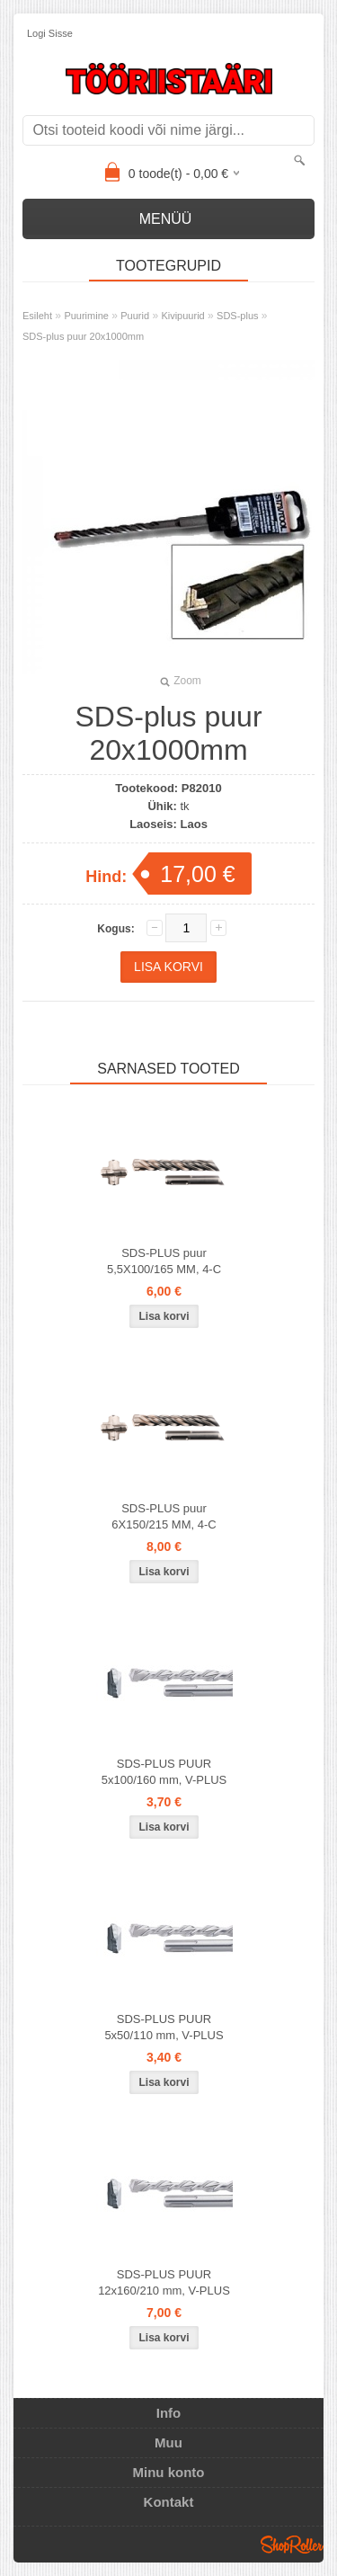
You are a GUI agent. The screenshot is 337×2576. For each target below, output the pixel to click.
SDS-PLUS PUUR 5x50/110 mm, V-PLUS (163, 2027)
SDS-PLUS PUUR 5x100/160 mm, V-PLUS (164, 1772)
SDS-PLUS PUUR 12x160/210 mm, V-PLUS (164, 2282)
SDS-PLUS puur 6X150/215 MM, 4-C (163, 1516)
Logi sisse (50, 33)
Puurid (134, 315)
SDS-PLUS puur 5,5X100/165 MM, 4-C (164, 1261)
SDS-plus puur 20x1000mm (83, 336)
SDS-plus (237, 315)
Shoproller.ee (292, 2545)
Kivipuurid (182, 315)
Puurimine (86, 315)
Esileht (37, 315)
